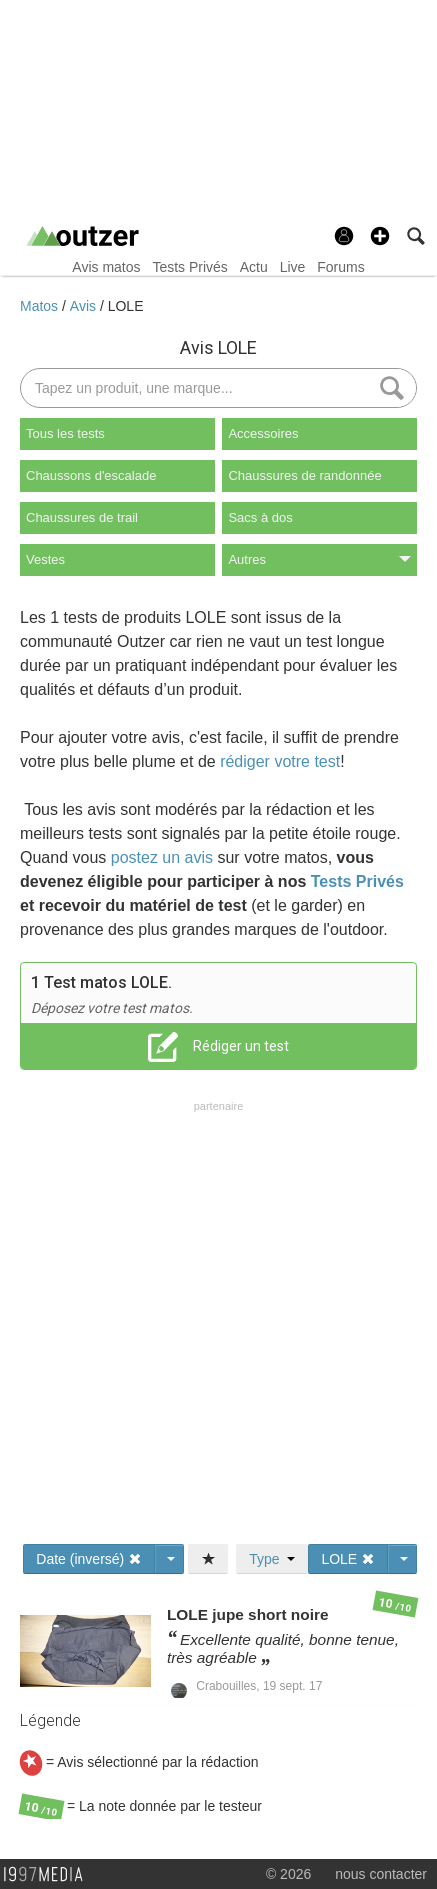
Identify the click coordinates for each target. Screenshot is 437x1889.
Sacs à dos (260, 517)
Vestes (45, 559)
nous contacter (381, 1874)
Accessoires (263, 433)
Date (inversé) (89, 1559)
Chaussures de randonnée (304, 475)
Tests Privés (189, 267)
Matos (41, 306)
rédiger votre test (280, 761)
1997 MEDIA (49, 1875)
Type (272, 1559)
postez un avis (162, 857)
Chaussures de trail (82, 517)
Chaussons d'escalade (91, 475)
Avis (85, 306)
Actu (254, 267)
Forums (340, 267)
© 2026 (288, 1874)
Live (293, 267)
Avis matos (106, 267)
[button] (380, 236)
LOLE (126, 306)
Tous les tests (65, 433)
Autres (319, 559)
